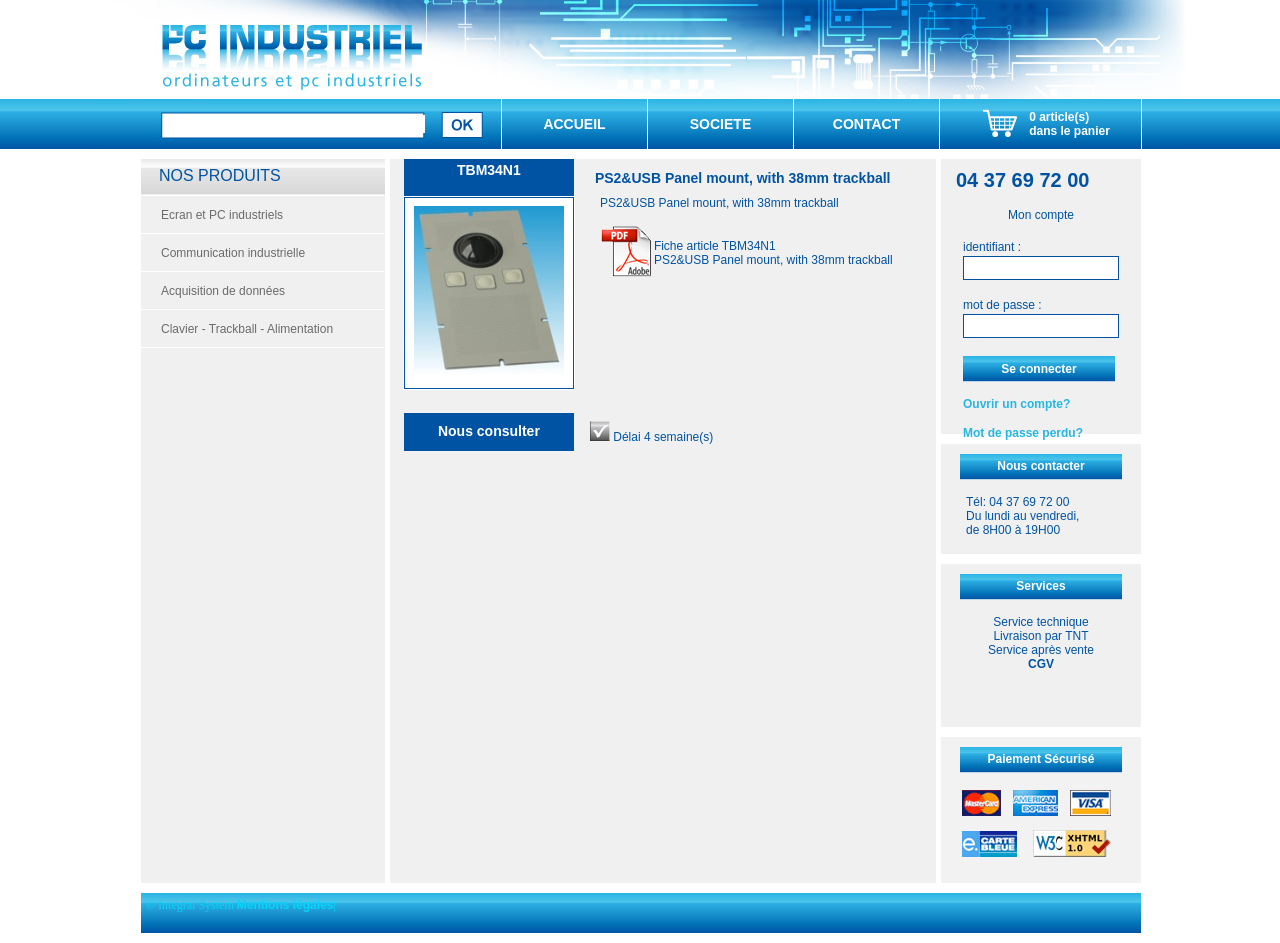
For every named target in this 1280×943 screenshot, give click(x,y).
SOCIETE (720, 124)
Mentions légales (285, 905)
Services (1040, 586)
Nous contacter (1040, 466)
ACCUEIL (574, 124)
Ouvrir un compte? (1016, 404)
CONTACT (866, 124)
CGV (1041, 664)
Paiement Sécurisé (1041, 759)
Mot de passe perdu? (1023, 433)
